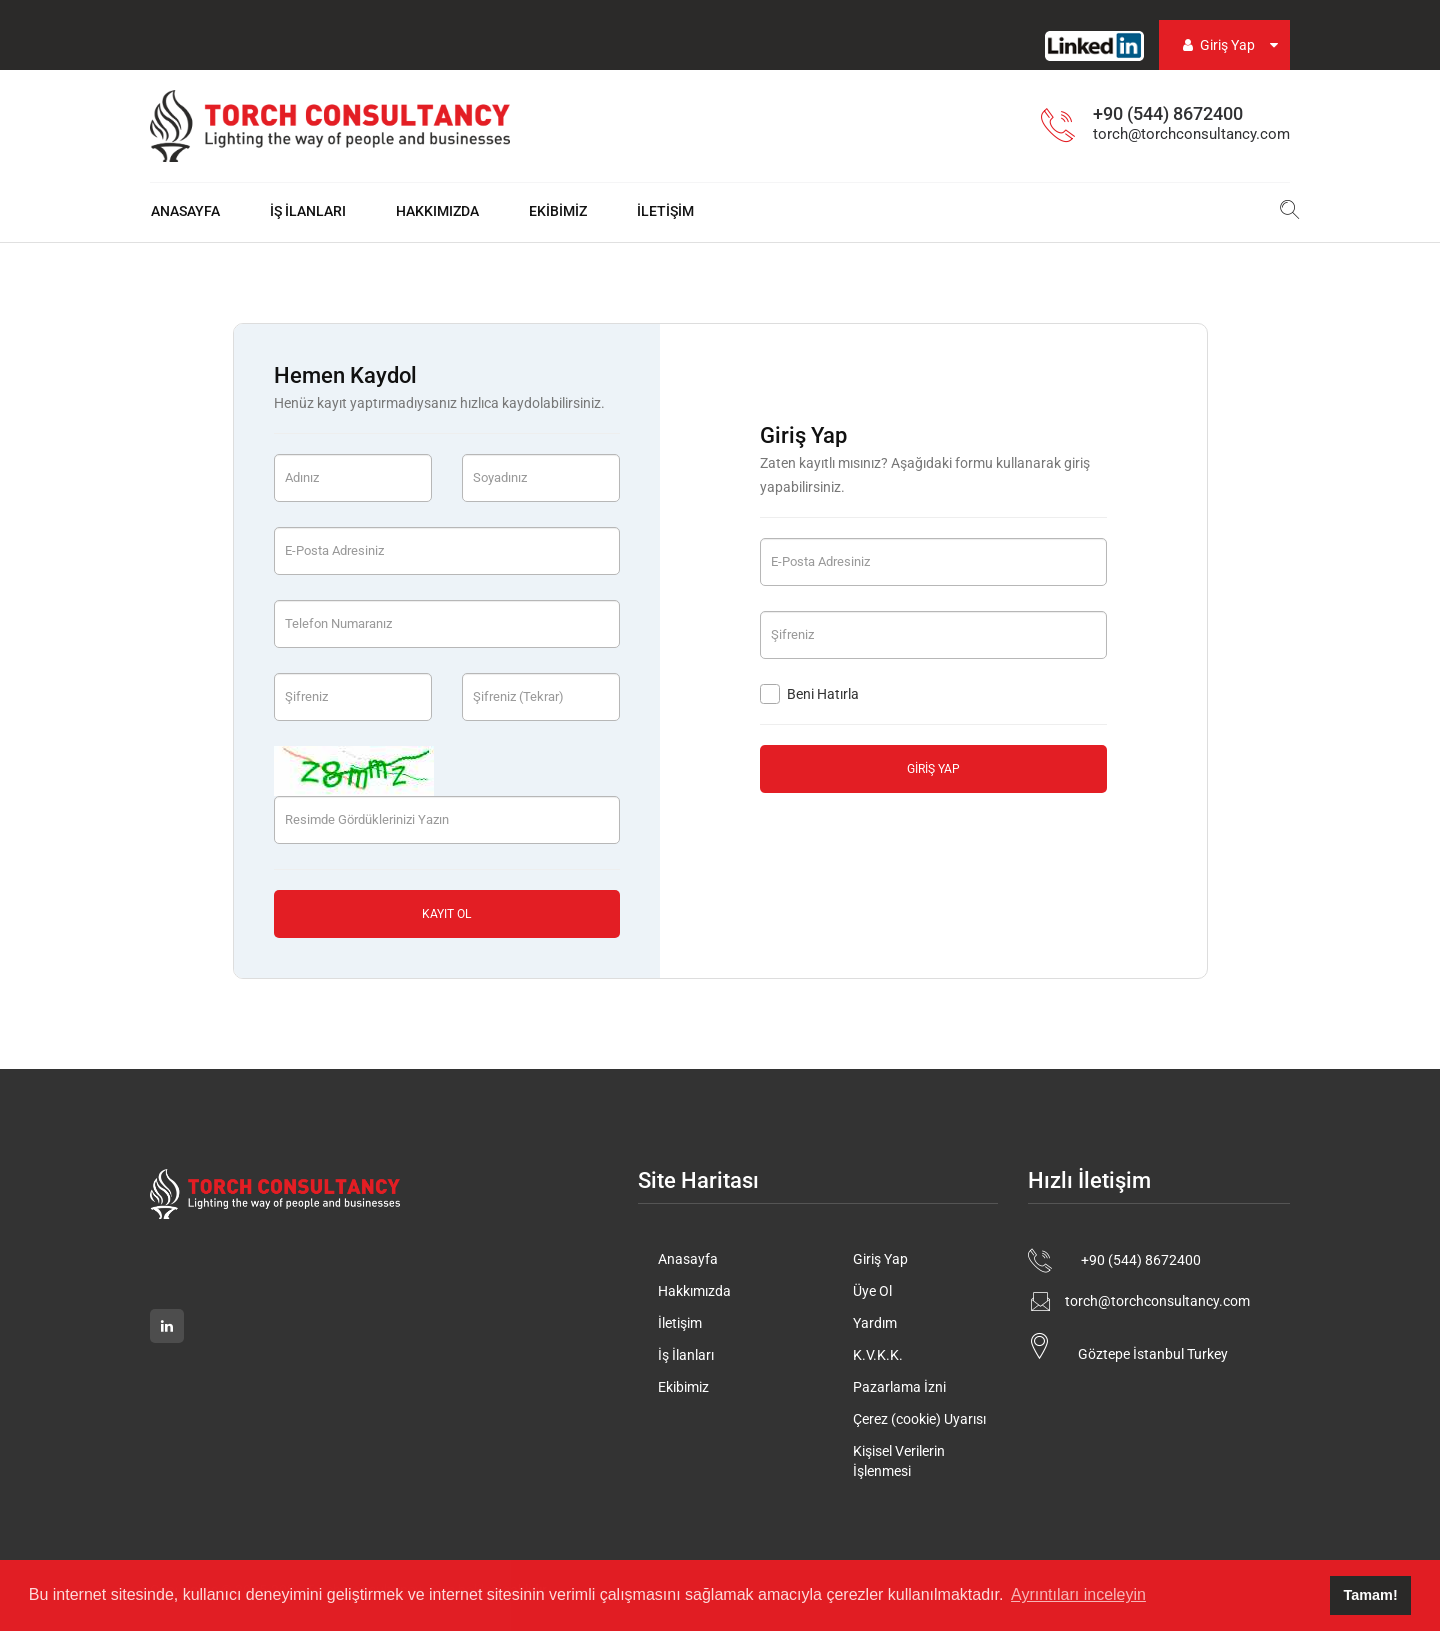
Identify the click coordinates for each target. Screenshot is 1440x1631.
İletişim (665, 211)
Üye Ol (872, 1291)
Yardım (875, 1323)
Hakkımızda (437, 211)
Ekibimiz (558, 211)
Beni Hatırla (809, 694)
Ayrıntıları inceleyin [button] (1078, 1594)
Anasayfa (185, 211)
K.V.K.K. (878, 1355)
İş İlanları (308, 211)
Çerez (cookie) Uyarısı (919, 1419)
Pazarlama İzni (899, 1387)
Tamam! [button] (1371, 1595)
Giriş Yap (1217, 45)
